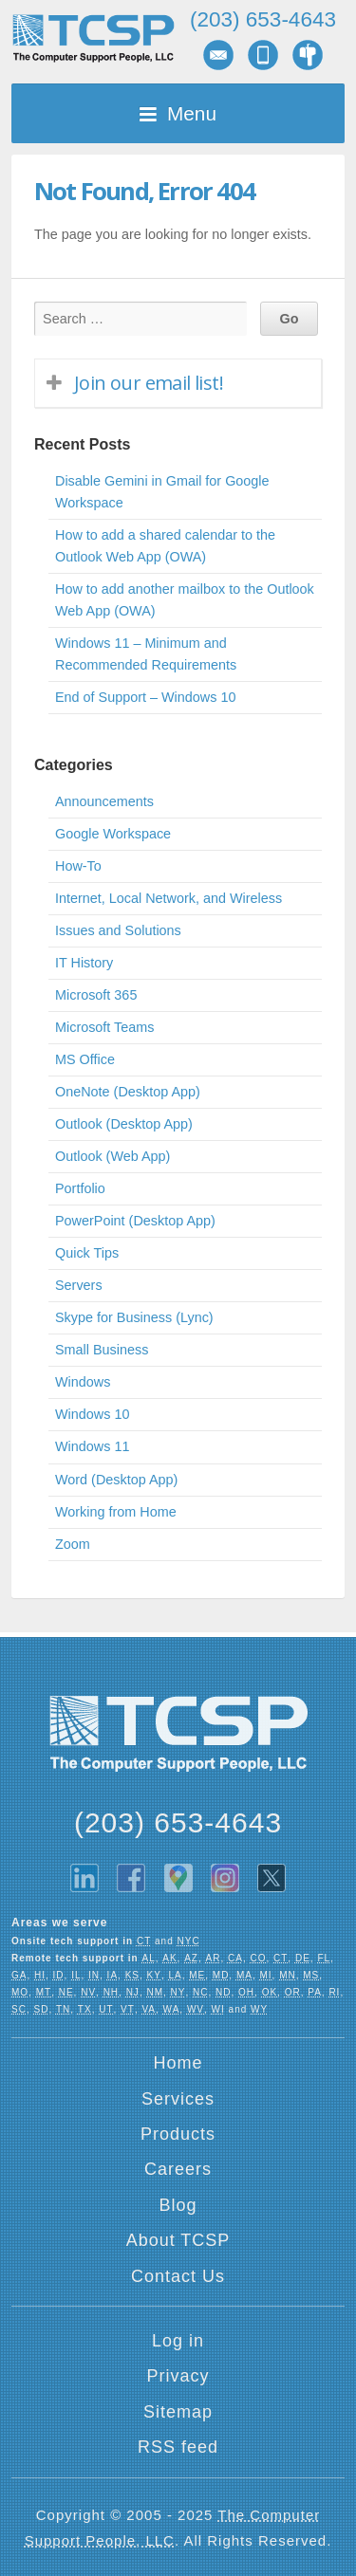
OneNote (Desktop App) (127, 1091)
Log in (178, 2340)
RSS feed (178, 2447)
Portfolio (80, 1188)
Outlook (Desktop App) (124, 1124)
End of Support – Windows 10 (145, 697)
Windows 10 (92, 1414)
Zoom (72, 1544)
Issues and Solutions (118, 930)
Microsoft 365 (96, 995)
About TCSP (178, 2240)
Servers (79, 1285)
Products (178, 2134)
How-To (78, 866)
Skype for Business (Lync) (134, 1317)
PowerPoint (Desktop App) (135, 1220)
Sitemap (178, 2411)
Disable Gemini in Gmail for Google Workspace (162, 491)
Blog (178, 2205)
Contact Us (178, 2276)
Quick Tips (87, 1252)
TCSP (93, 38)
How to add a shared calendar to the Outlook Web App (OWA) (165, 545)
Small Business (101, 1349)
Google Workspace (113, 833)
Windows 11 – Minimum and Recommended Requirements (145, 653)
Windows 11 (92, 1446)
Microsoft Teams (105, 1027)
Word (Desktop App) (116, 1479)
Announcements (104, 801)
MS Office (85, 1059)
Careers (178, 2169)
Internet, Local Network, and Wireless (168, 898)
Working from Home (116, 1511)
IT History (84, 962)
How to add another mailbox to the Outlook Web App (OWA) (184, 599)
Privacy (177, 2375)
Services (178, 2098)
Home (177, 2062)
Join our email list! (148, 383)
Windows (82, 1381)
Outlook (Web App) (112, 1156)
